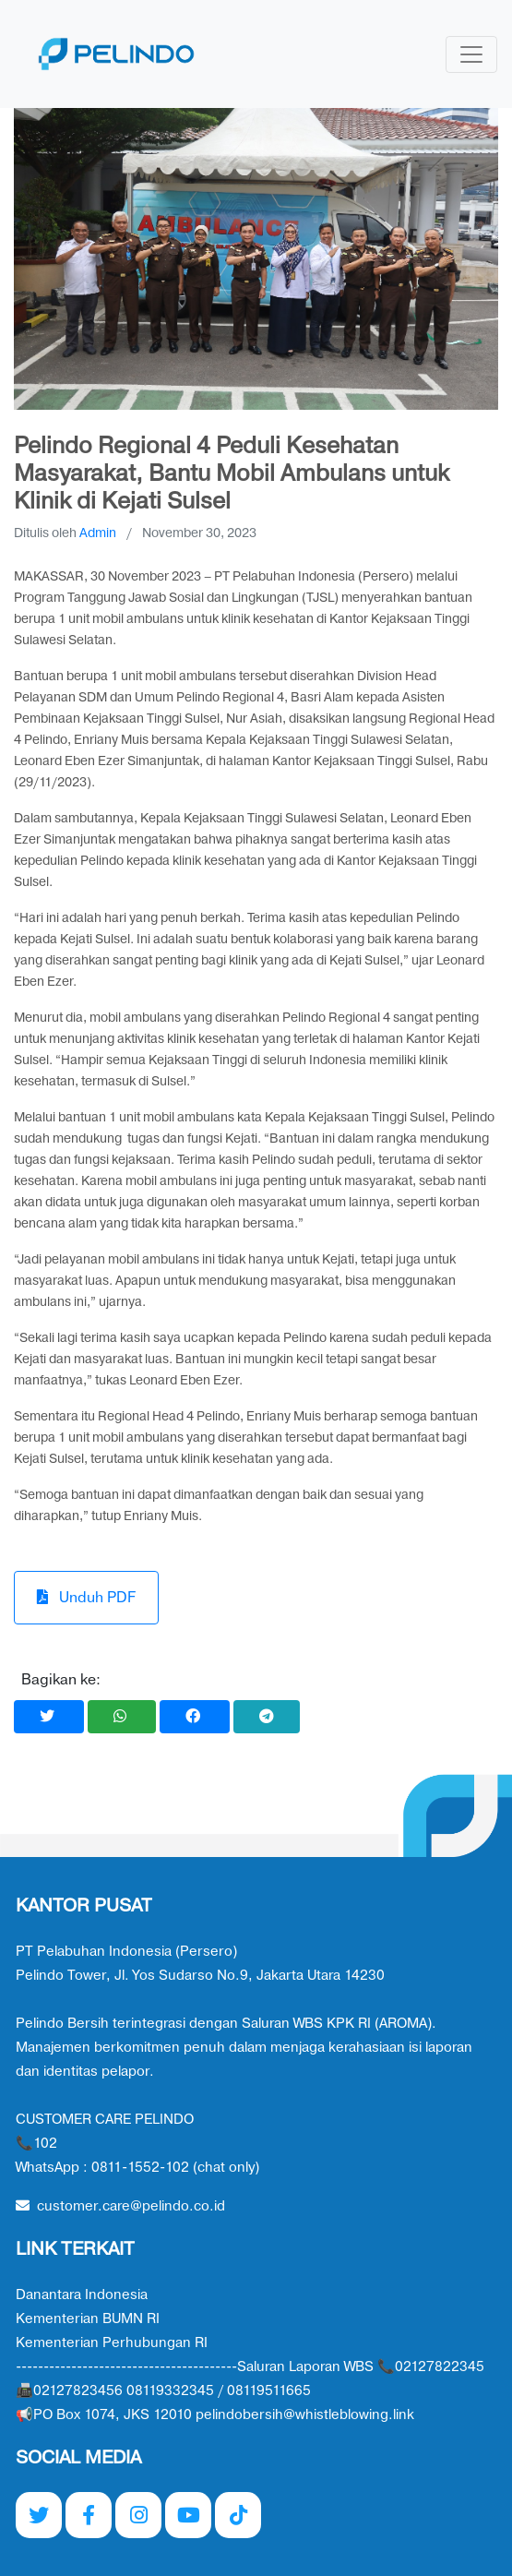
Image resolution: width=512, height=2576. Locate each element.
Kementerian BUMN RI (88, 2319)
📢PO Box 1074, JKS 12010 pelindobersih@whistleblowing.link (215, 2415)
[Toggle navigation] (471, 54)
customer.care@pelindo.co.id (120, 2206)
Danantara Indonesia (82, 2295)
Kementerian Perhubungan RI (112, 2343)
